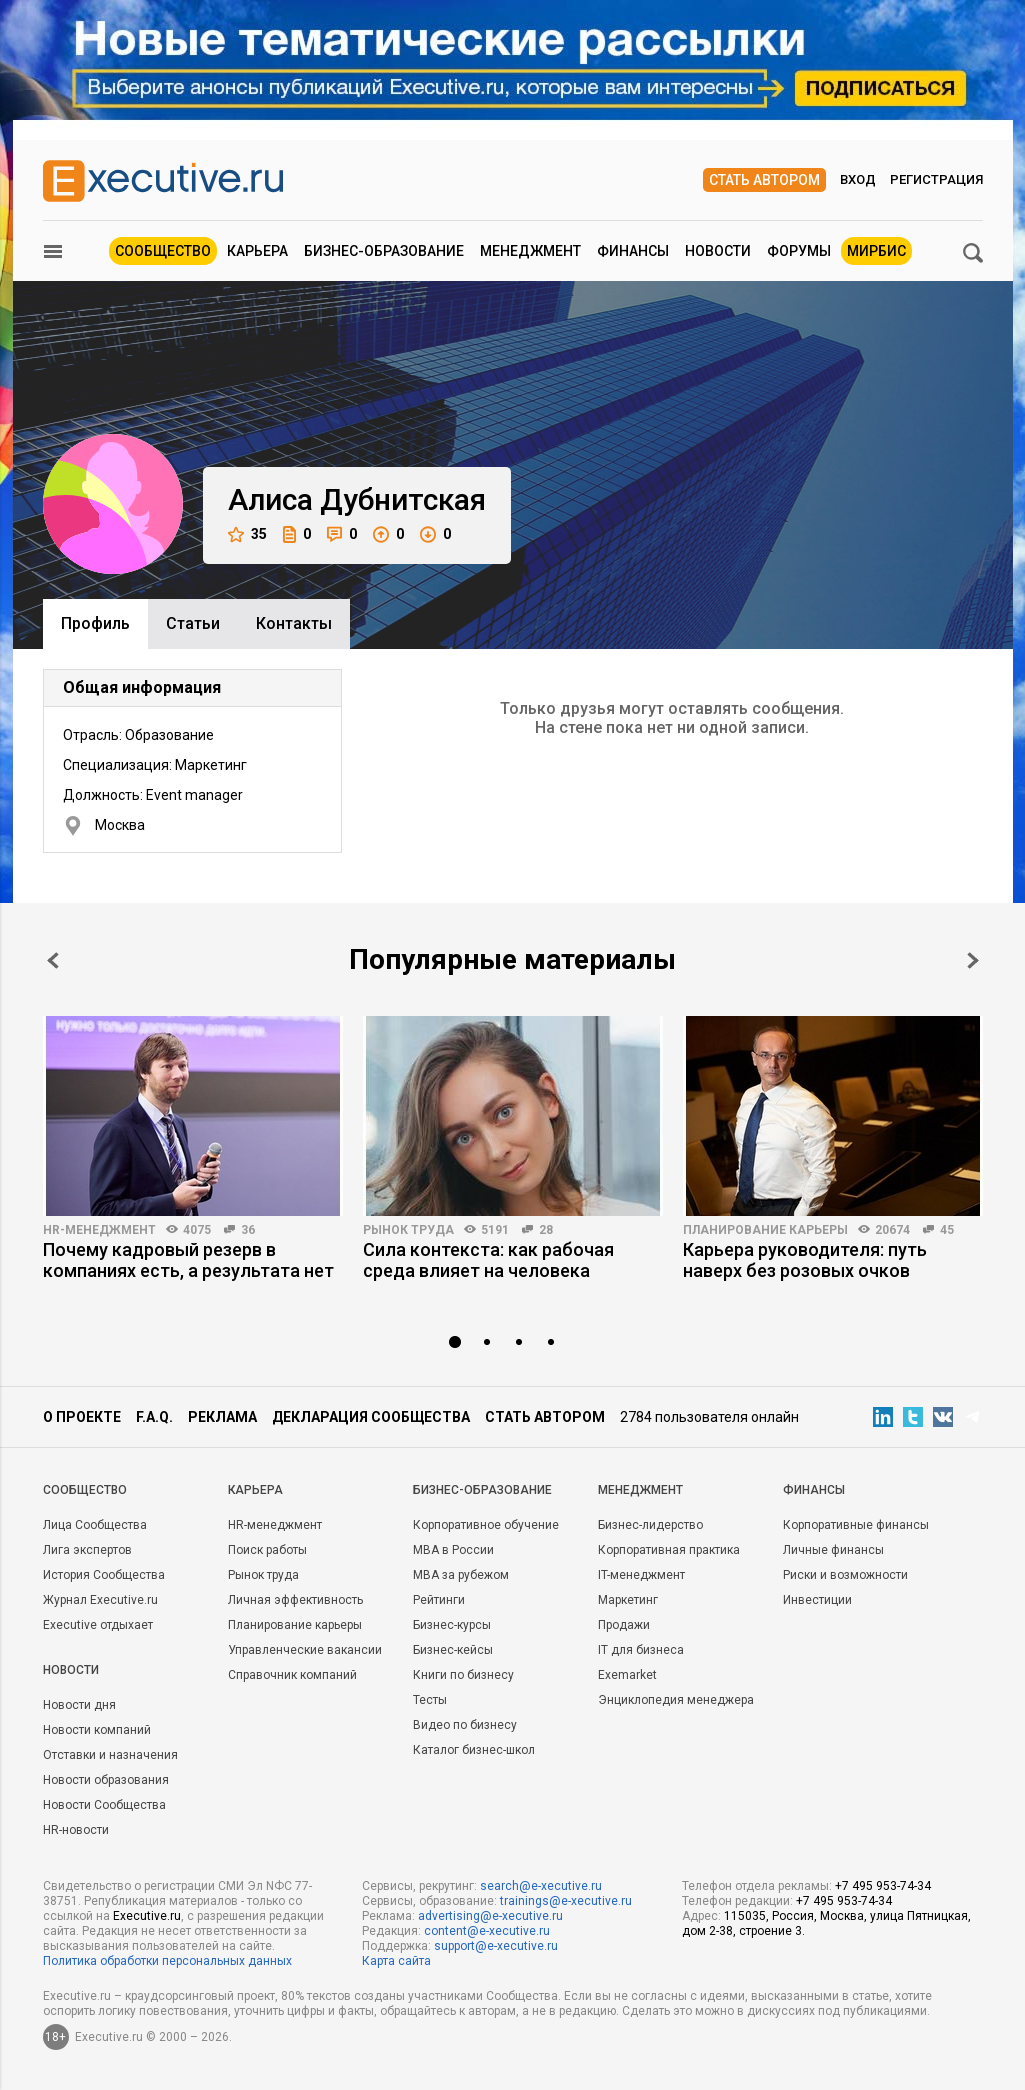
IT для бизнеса (641, 1650)
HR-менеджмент (99, 1230)
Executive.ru (147, 1916)
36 (248, 1230)
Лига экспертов (87, 1550)
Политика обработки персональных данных (167, 1961)
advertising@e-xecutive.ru (490, 1916)
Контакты (294, 623)
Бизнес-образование (384, 251)
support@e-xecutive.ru (496, 1946)
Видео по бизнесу (465, 1725)
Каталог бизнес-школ (474, 1750)
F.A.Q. (154, 1417)
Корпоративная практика (669, 1550)
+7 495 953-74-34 (883, 1886)
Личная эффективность (295, 1600)
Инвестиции (817, 1600)
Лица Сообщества (95, 1525)
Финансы (633, 251)
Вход (858, 179)
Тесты (430, 1700)
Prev (53, 960)
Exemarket (627, 1675)
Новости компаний (97, 1730)
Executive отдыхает (98, 1625)
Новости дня (79, 1705)
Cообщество (85, 1490)
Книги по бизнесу (463, 1675)
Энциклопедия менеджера (676, 1700)
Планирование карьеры (765, 1230)
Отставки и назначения (110, 1755)
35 (247, 534)
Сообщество (163, 251)
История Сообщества (104, 1575)
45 (947, 1230)
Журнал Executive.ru (100, 1600)
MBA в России (453, 1550)
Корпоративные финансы (856, 1525)
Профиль (95, 623)
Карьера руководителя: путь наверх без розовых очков (805, 1260)
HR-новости (76, 1830)
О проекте (82, 1417)
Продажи (624, 1625)
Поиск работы (267, 1550)
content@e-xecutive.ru (487, 1931)
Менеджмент (530, 251)
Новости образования (106, 1780)
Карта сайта (396, 1961)
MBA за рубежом (461, 1575)
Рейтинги (439, 1600)
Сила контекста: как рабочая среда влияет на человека (488, 1260)
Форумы (799, 251)
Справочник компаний (292, 1675)
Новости (718, 251)
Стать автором (764, 180)
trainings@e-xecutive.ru (566, 1901)
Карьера (257, 251)
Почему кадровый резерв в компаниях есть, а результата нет (188, 1260)
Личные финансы (833, 1550)
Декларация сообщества (371, 1417)
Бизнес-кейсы (453, 1650)
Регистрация (936, 179)
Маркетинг (628, 1600)
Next (973, 960)
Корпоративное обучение (486, 1525)
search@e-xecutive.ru (541, 1886)
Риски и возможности (845, 1575)
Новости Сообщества (104, 1805)
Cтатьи (193, 623)
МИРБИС (876, 251)
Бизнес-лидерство (650, 1525)
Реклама (222, 1417)
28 (546, 1230)
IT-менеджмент (641, 1575)
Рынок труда (408, 1230)
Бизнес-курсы (452, 1625)
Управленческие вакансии (305, 1650)
